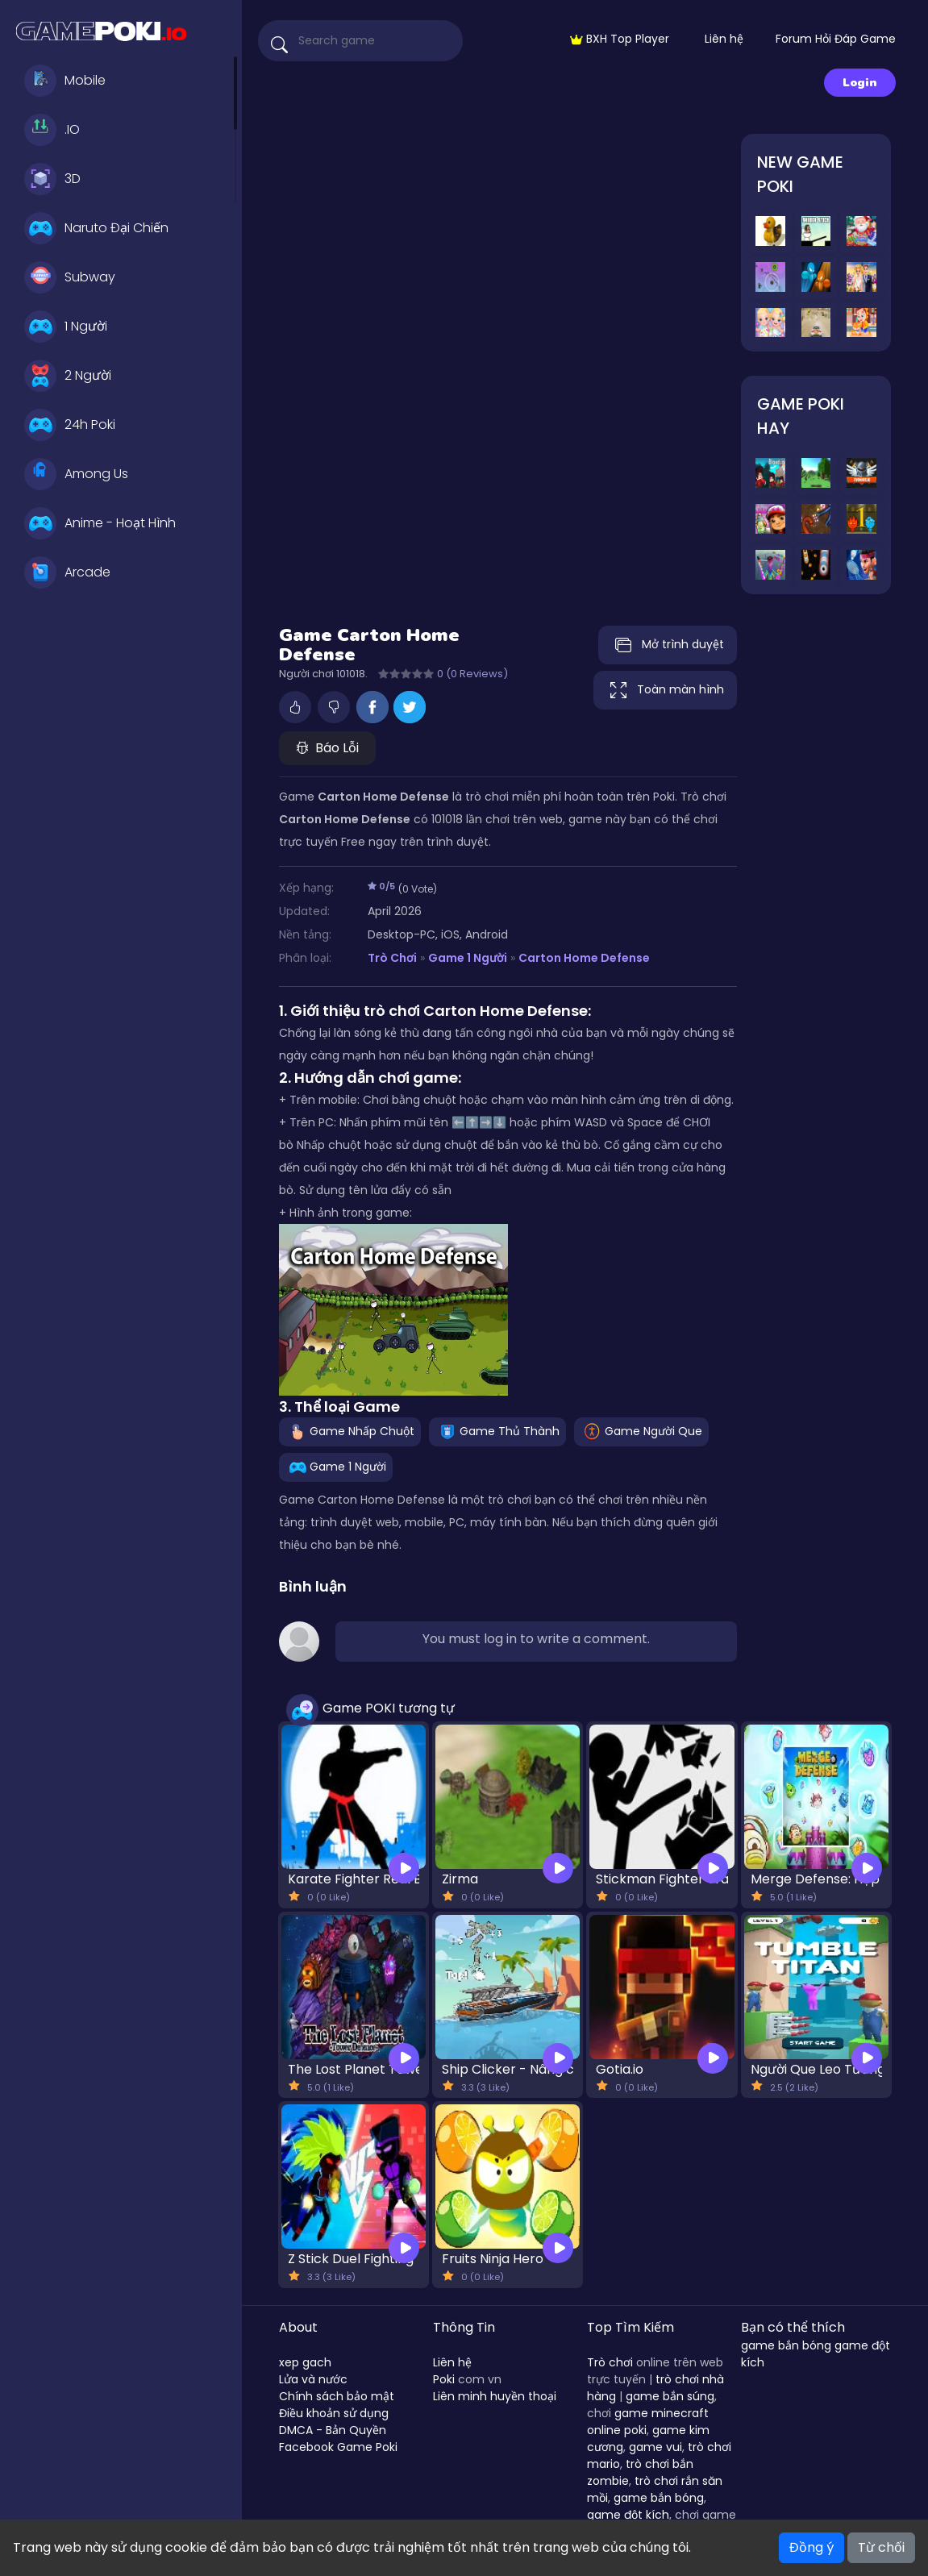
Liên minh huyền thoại (494, 2396)
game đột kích (628, 2515)
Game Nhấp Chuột (349, 1431)
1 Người (65, 326)
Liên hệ (724, 39)
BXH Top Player (619, 39)
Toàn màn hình (665, 690)
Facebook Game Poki (338, 2447)
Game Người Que (641, 1431)
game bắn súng (670, 2396)
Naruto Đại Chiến (96, 228)
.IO (52, 130)
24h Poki (69, 425)
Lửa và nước (313, 2379)
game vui (655, 2447)
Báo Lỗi (327, 748)
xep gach (305, 2362)
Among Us (76, 474)
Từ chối (881, 2547)
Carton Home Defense (584, 958)
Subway (69, 277)
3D (52, 179)
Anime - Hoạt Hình (100, 523)
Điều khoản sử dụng (334, 2413)
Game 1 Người (467, 958)
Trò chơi (610, 2362)
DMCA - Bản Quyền (332, 2430)
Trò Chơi (392, 958)
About (298, 2327)
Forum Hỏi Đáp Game (836, 39)
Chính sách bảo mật (336, 2396)
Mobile (65, 81)
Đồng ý (811, 2547)
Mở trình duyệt (667, 645)
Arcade (67, 572)
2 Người (67, 376)
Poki (444, 2379)
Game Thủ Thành (497, 1431)
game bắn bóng (659, 2498)
